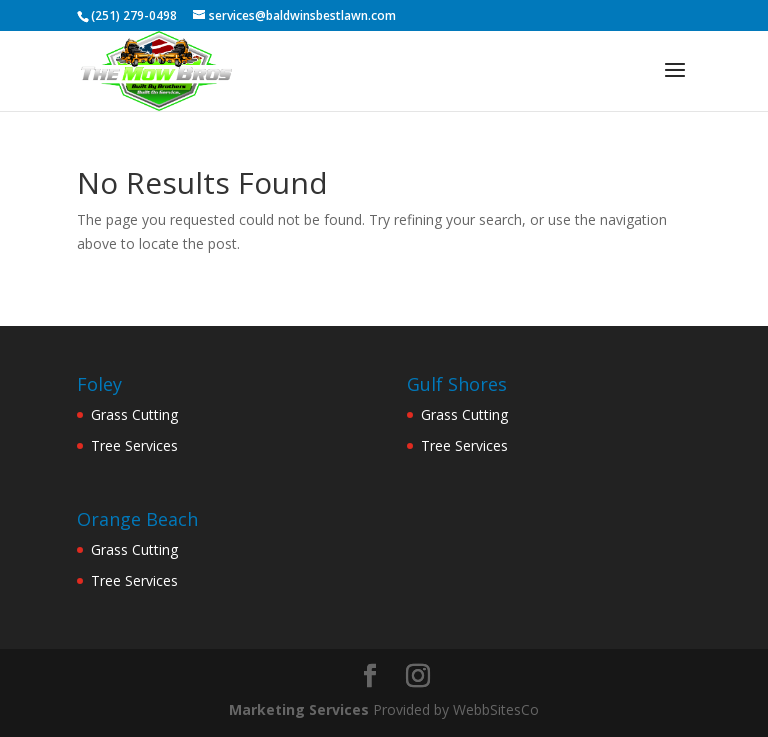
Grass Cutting (134, 414)
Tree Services (134, 445)
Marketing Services (299, 709)
